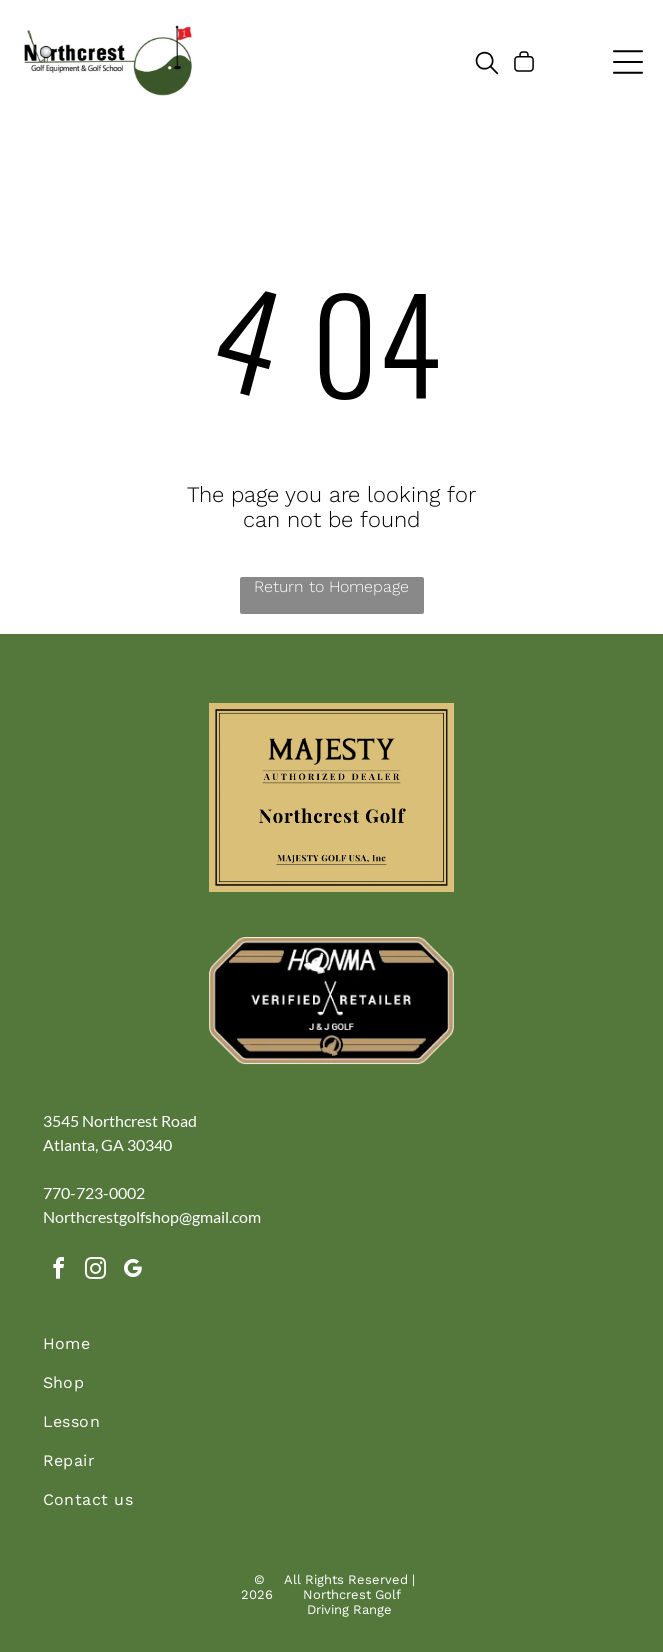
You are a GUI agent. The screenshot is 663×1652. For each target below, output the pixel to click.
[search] (487, 64)
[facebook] (59, 1271)
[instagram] (96, 1271)
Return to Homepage (331, 586)
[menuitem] (332, 1353)
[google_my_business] (133, 1271)
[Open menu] (628, 62)
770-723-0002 (94, 1192)
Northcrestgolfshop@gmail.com (152, 1216)
